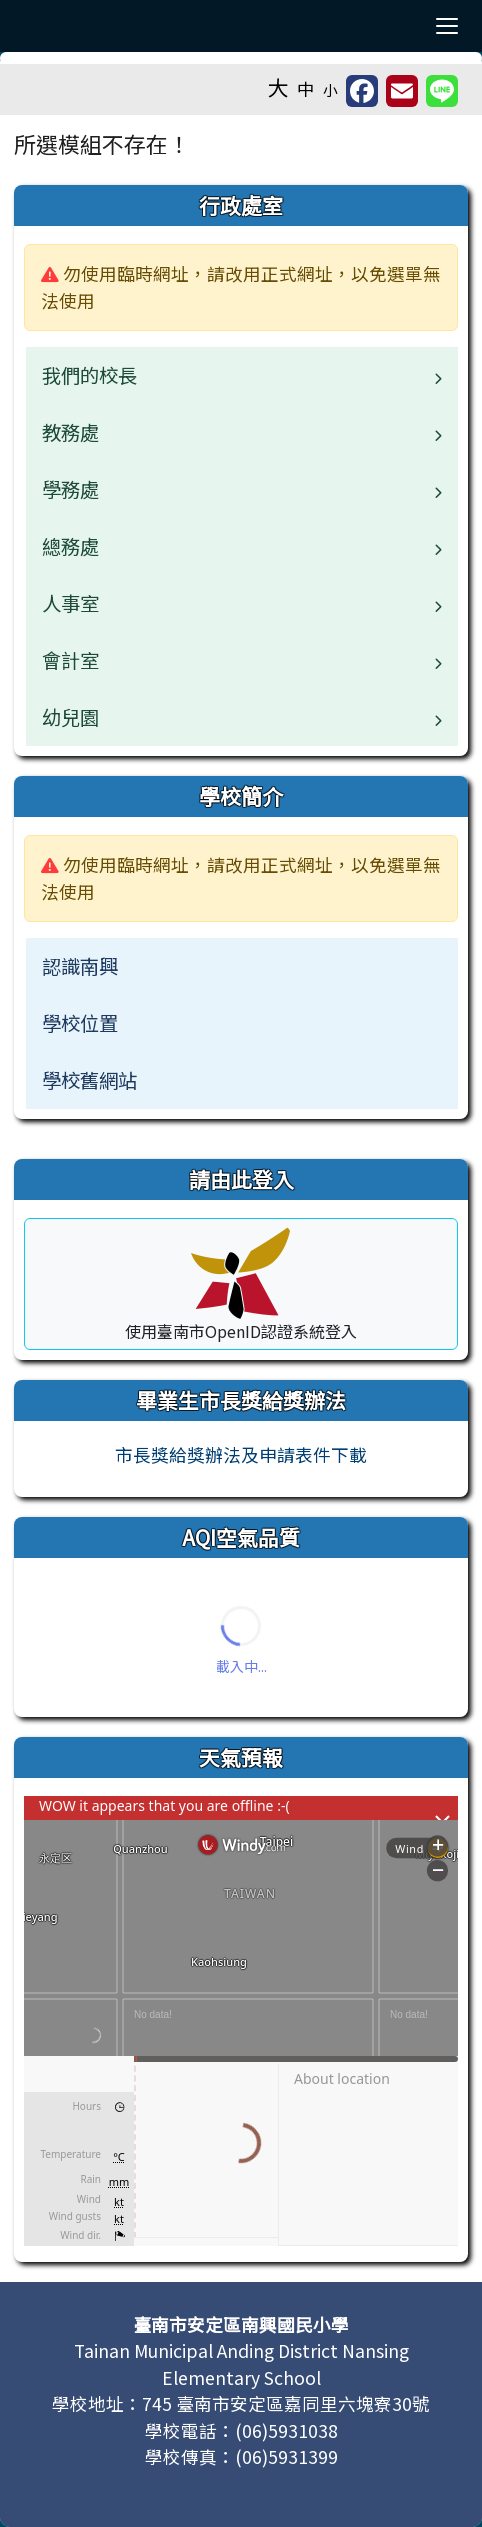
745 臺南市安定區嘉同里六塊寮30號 (286, 2403)
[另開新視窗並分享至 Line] (442, 91)
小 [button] (330, 89)
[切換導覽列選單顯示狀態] (447, 26)
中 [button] (306, 88)
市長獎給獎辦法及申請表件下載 (241, 1454)
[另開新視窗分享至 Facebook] (362, 91)
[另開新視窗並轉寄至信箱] (402, 91)
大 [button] (278, 87)
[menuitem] (242, 966)
